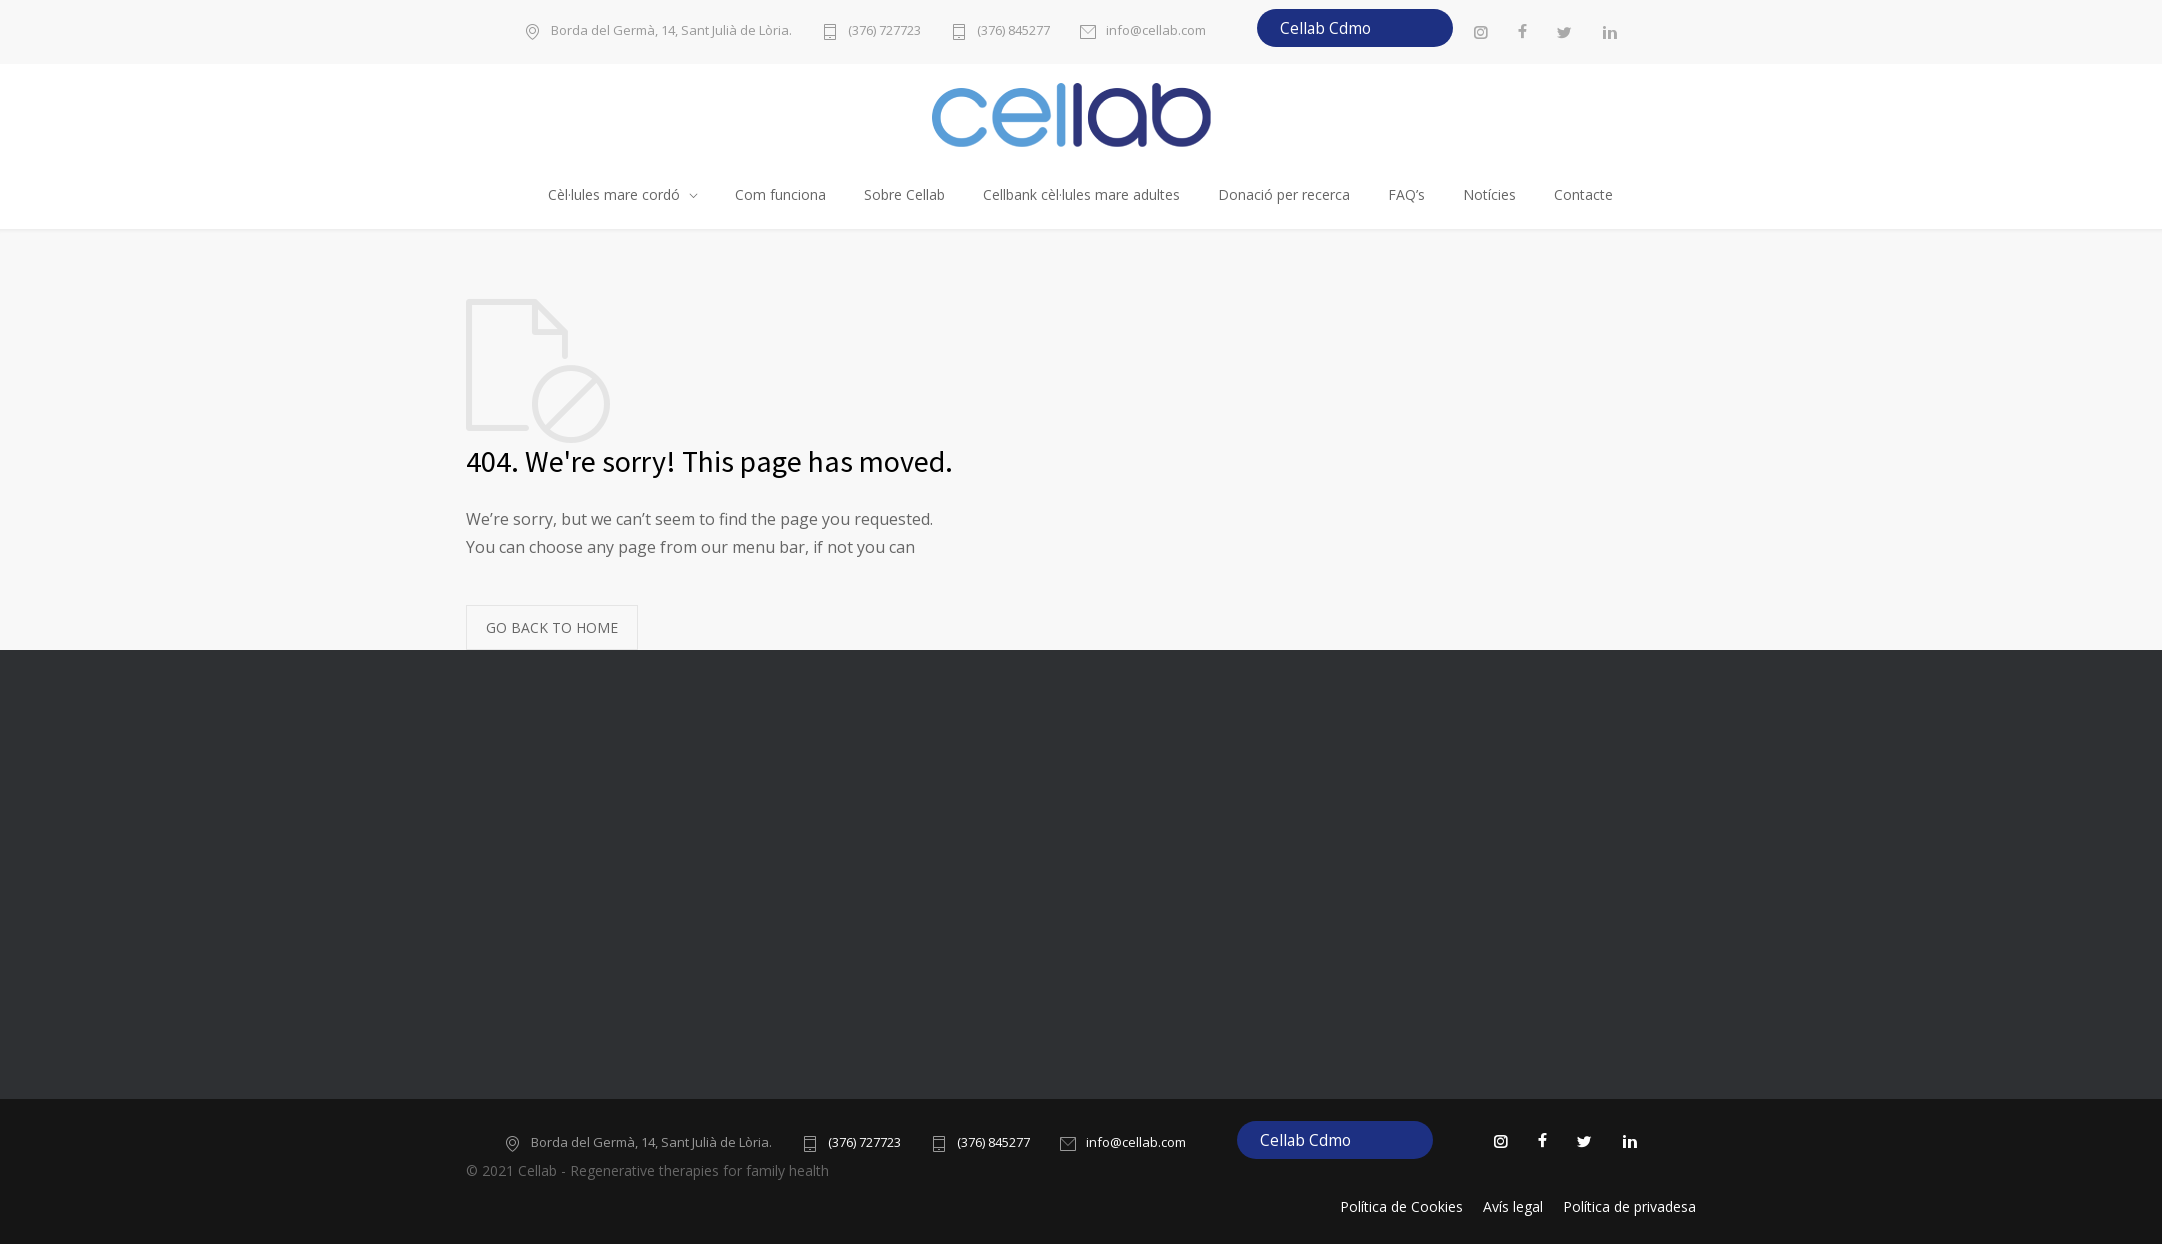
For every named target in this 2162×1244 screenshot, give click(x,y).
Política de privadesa (1629, 1206)
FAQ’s (1406, 194)
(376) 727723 (884, 31)
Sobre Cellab (904, 194)
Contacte (1583, 194)
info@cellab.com (1156, 31)
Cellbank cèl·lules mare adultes (1081, 194)
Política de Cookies (1401, 1206)
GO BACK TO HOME (552, 627)
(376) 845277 (1013, 31)
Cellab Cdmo (1325, 28)
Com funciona (780, 194)
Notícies (1489, 194)
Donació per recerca (1284, 194)
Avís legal (1513, 1206)
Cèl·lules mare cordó (614, 194)
